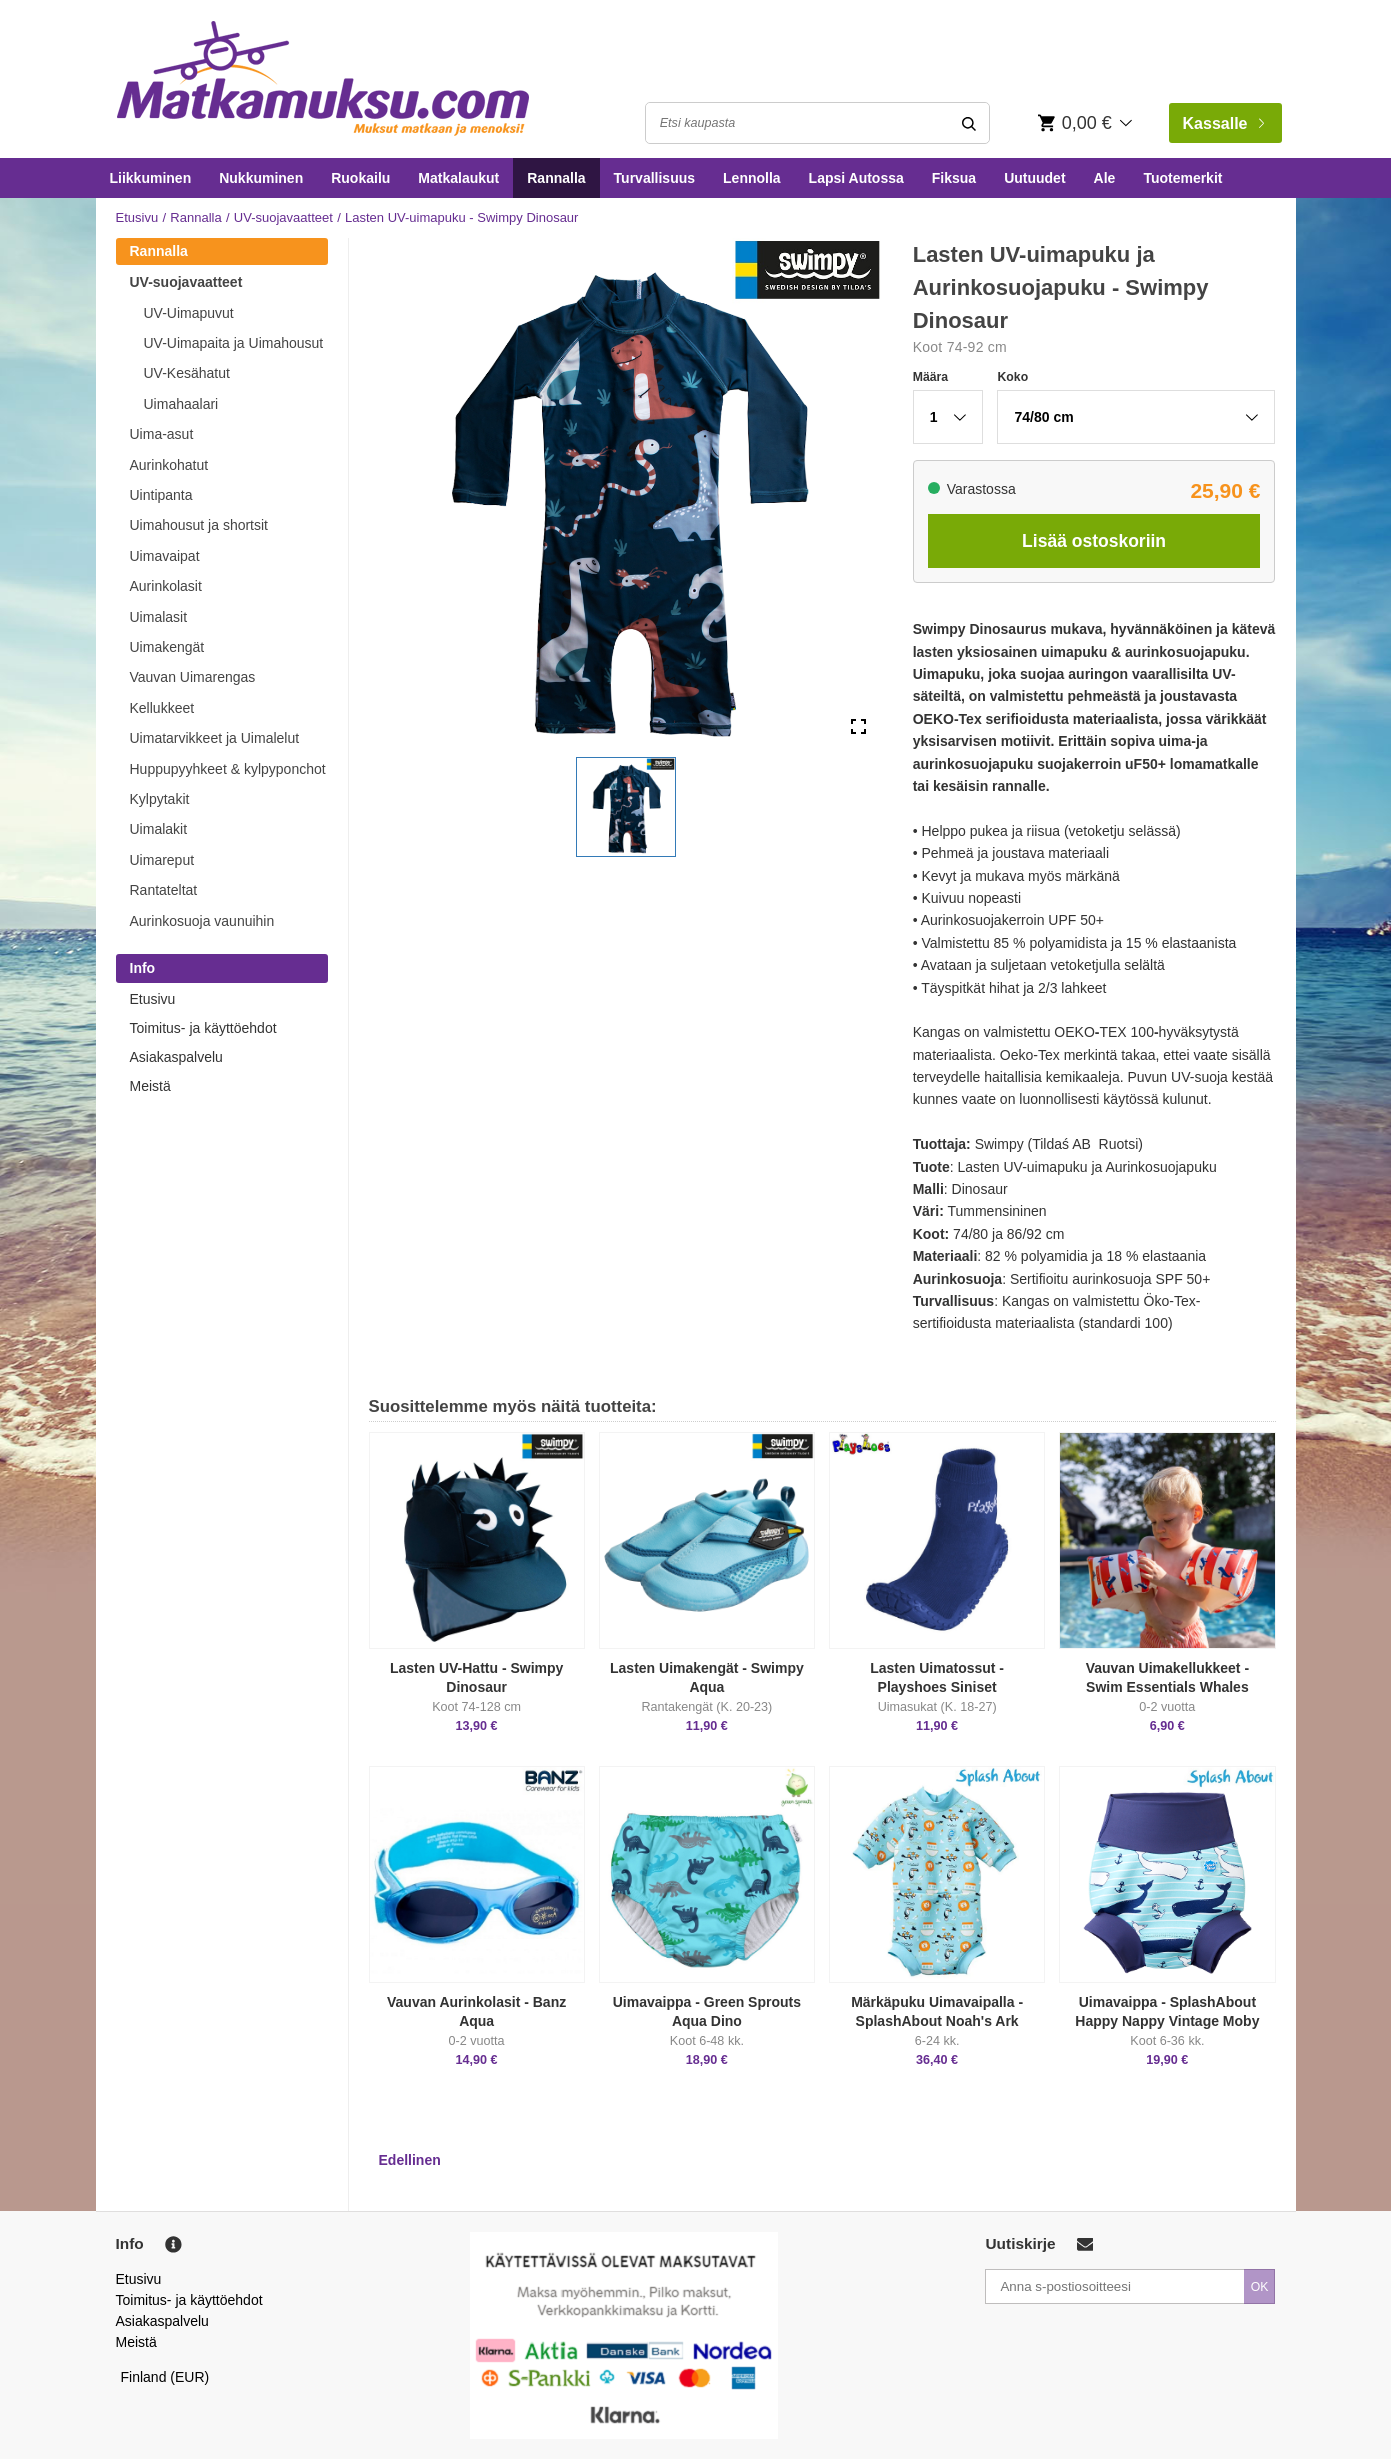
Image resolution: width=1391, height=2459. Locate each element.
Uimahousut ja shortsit (199, 525)
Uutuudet (1034, 178)
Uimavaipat (165, 556)
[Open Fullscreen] (858, 727)
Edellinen (410, 2160)
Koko (1012, 377)
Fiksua (954, 178)
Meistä (150, 1086)
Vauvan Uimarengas (193, 677)
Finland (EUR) (165, 2377)
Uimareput (162, 860)
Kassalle (1223, 123)
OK (1260, 2287)
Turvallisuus (654, 178)
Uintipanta (161, 495)
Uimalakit (159, 829)
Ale (1105, 178)
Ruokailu (360, 178)
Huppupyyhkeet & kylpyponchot (228, 769)
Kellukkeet (162, 708)
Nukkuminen (261, 178)
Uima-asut (162, 434)
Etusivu (137, 217)
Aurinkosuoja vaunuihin (202, 921)
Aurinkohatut (169, 465)
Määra (930, 377)
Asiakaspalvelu (176, 1057)
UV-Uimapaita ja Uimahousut (234, 343)
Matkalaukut (458, 178)
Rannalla (556, 178)
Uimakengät (167, 647)
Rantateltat (164, 890)
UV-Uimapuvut (189, 313)
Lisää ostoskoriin (1094, 541)
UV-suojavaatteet (283, 217)
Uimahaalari (181, 404)
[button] (626, 807)
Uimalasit (159, 617)
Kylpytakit (160, 799)
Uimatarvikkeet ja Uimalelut (215, 738)
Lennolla (752, 178)
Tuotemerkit (1182, 178)
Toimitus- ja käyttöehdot (203, 1028)
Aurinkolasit (166, 586)
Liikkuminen (151, 178)
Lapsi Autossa (856, 178)
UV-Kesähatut (187, 373)
